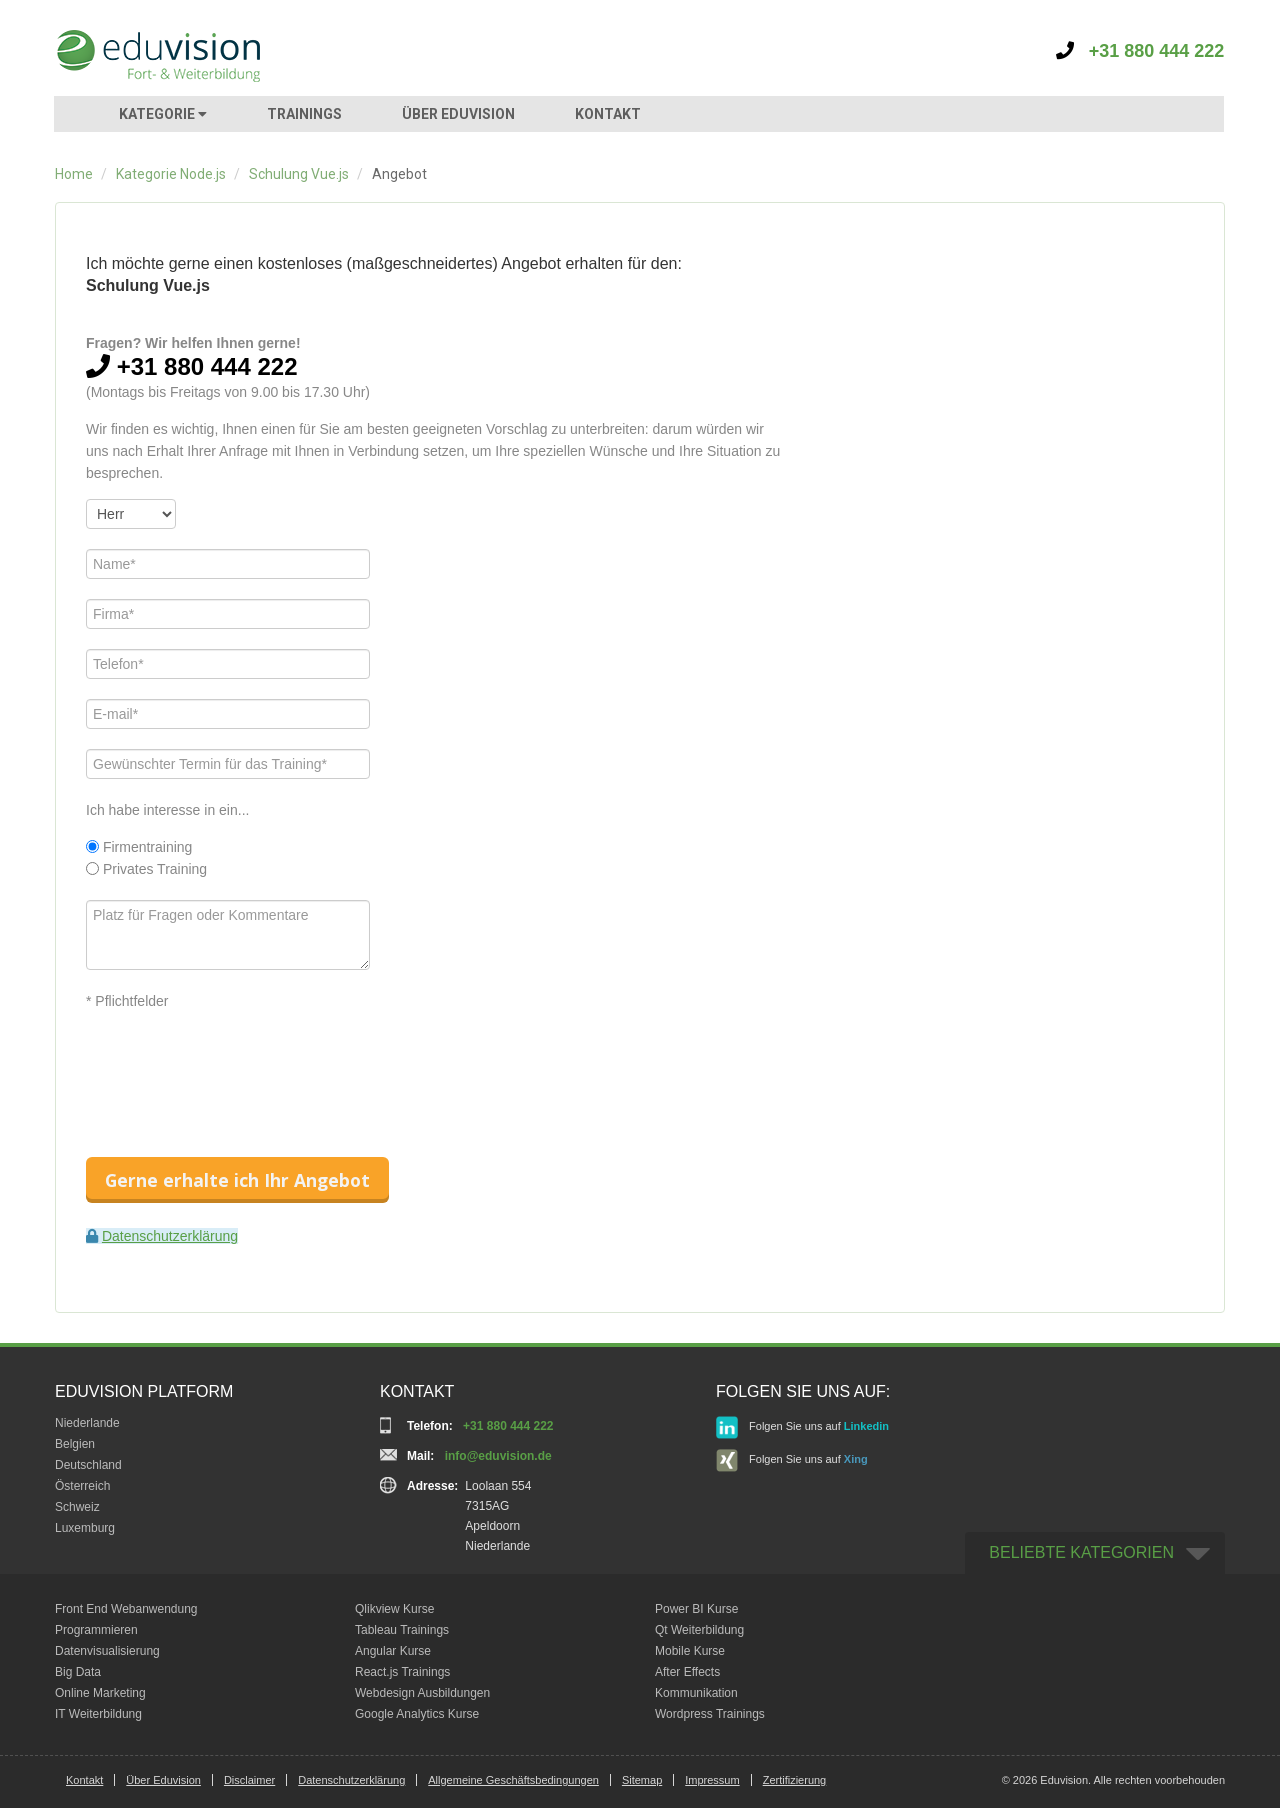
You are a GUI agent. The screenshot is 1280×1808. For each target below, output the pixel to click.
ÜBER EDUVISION (458, 114)
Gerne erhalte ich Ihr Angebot (237, 1180)
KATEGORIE (163, 114)
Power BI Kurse (696, 1609)
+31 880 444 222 (1140, 51)
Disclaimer (249, 1780)
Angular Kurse (393, 1651)
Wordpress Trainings (710, 1714)
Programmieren (96, 1630)
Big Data (78, 1672)
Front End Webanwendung (126, 1609)
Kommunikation (696, 1693)
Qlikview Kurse (394, 1609)
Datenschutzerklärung (170, 1236)
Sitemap (642, 1780)
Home (74, 174)
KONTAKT (608, 114)
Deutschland (88, 1465)
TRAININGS (304, 114)
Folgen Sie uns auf (802, 1427)
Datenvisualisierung (107, 1651)
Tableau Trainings (402, 1630)
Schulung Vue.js (299, 174)
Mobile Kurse (690, 1651)
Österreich (82, 1486)
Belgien (75, 1444)
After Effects (687, 1672)
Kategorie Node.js (171, 174)
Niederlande (87, 1423)
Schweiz (77, 1507)
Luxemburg (85, 1528)
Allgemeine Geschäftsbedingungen (513, 1780)
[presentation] (238, 1066)
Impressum (712, 1780)
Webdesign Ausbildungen (422, 1693)
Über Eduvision (163, 1780)
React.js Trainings (402, 1672)
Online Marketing (100, 1693)
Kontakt (84, 1780)
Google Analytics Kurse (417, 1714)
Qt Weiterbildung (699, 1630)
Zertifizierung (795, 1780)
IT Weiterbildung (98, 1714)
